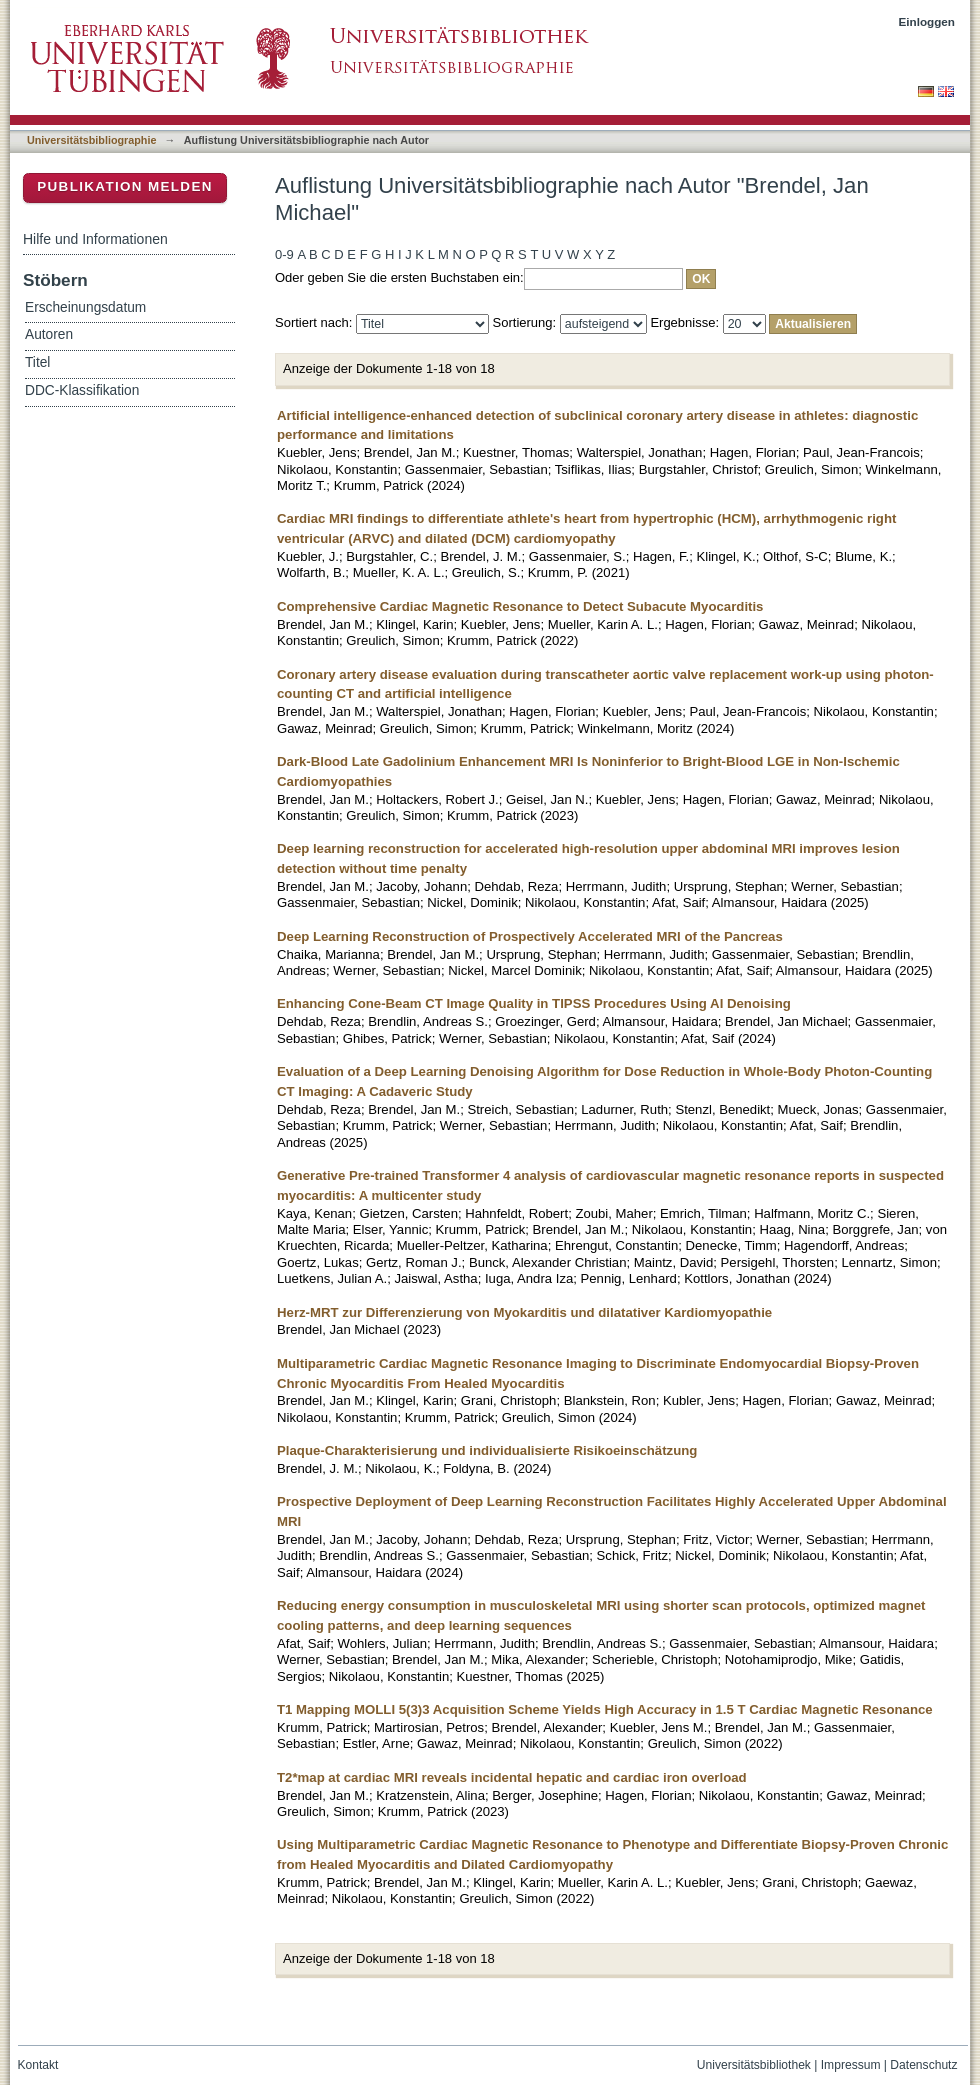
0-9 (284, 254)
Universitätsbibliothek (754, 2065)
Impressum (851, 2065)
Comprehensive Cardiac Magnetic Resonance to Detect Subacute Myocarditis (520, 606)
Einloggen (927, 21)
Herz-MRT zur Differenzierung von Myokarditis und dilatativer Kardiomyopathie (524, 1312)
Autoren (49, 334)
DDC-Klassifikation (82, 390)
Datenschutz (923, 2065)
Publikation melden (125, 186)
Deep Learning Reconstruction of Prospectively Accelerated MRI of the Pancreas (530, 936)
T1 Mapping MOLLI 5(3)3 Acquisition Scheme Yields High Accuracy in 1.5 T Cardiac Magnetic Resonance (605, 1709)
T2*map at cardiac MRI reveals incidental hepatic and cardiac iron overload (512, 1777)
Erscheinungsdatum (85, 307)
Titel (37, 362)
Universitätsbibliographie (91, 140)
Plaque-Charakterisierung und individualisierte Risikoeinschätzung (487, 1450)
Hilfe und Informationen (95, 239)
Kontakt (38, 2065)
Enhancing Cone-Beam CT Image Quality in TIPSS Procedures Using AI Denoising (534, 1003)
